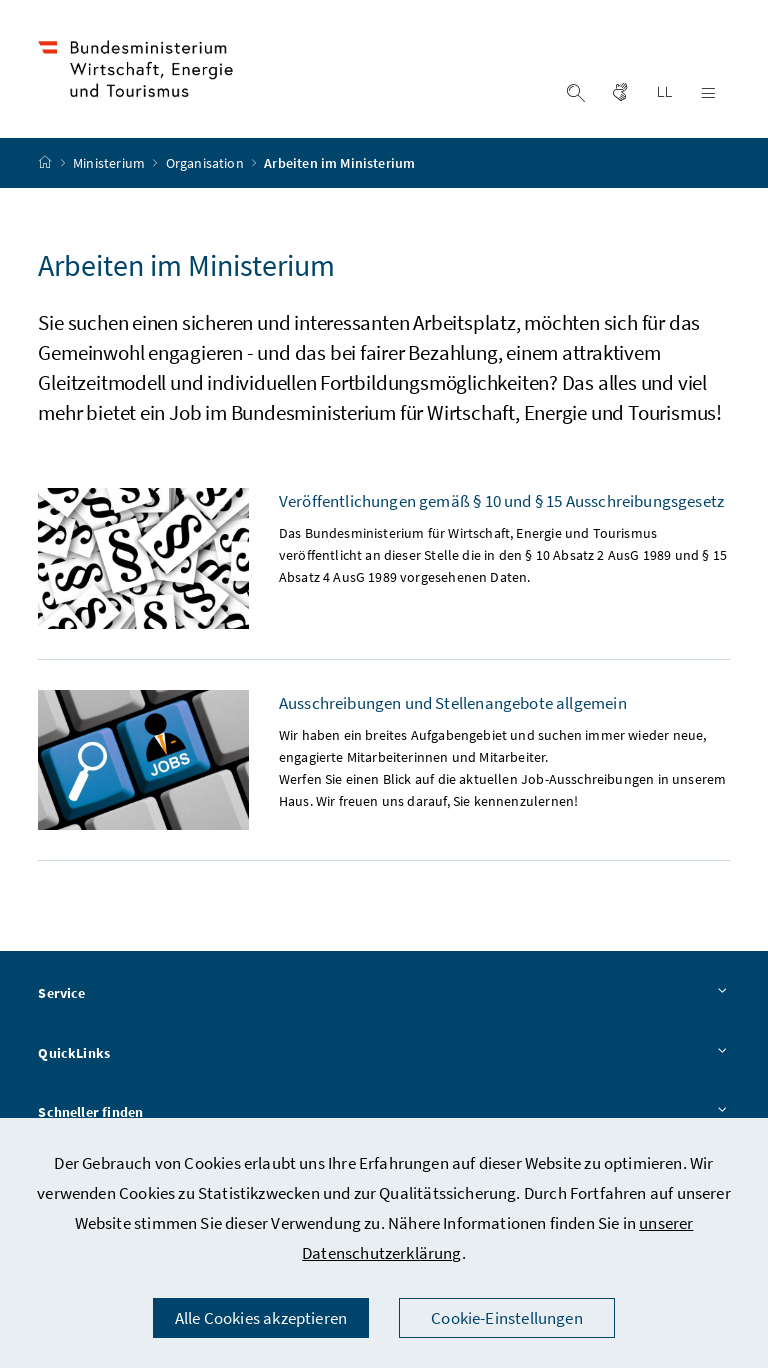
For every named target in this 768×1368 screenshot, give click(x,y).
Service (383, 994)
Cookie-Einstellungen (507, 1318)
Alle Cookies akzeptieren (261, 1318)
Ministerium (110, 163)
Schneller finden (383, 1113)
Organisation (206, 163)
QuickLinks (383, 1054)
